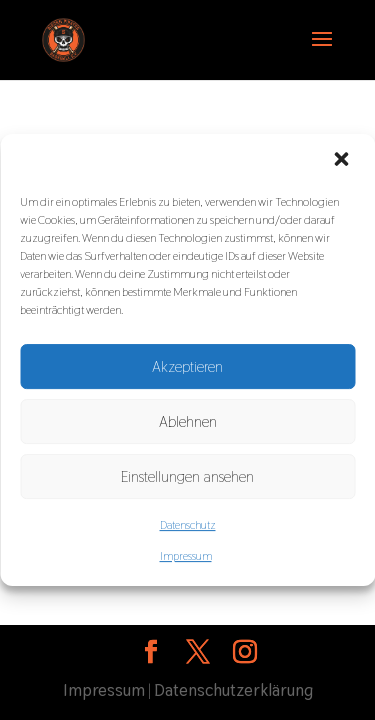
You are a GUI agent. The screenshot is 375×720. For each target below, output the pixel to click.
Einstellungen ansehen (187, 476)
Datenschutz (188, 525)
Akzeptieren (187, 366)
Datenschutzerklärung (233, 690)
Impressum (186, 556)
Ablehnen (188, 421)
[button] (343, 161)
